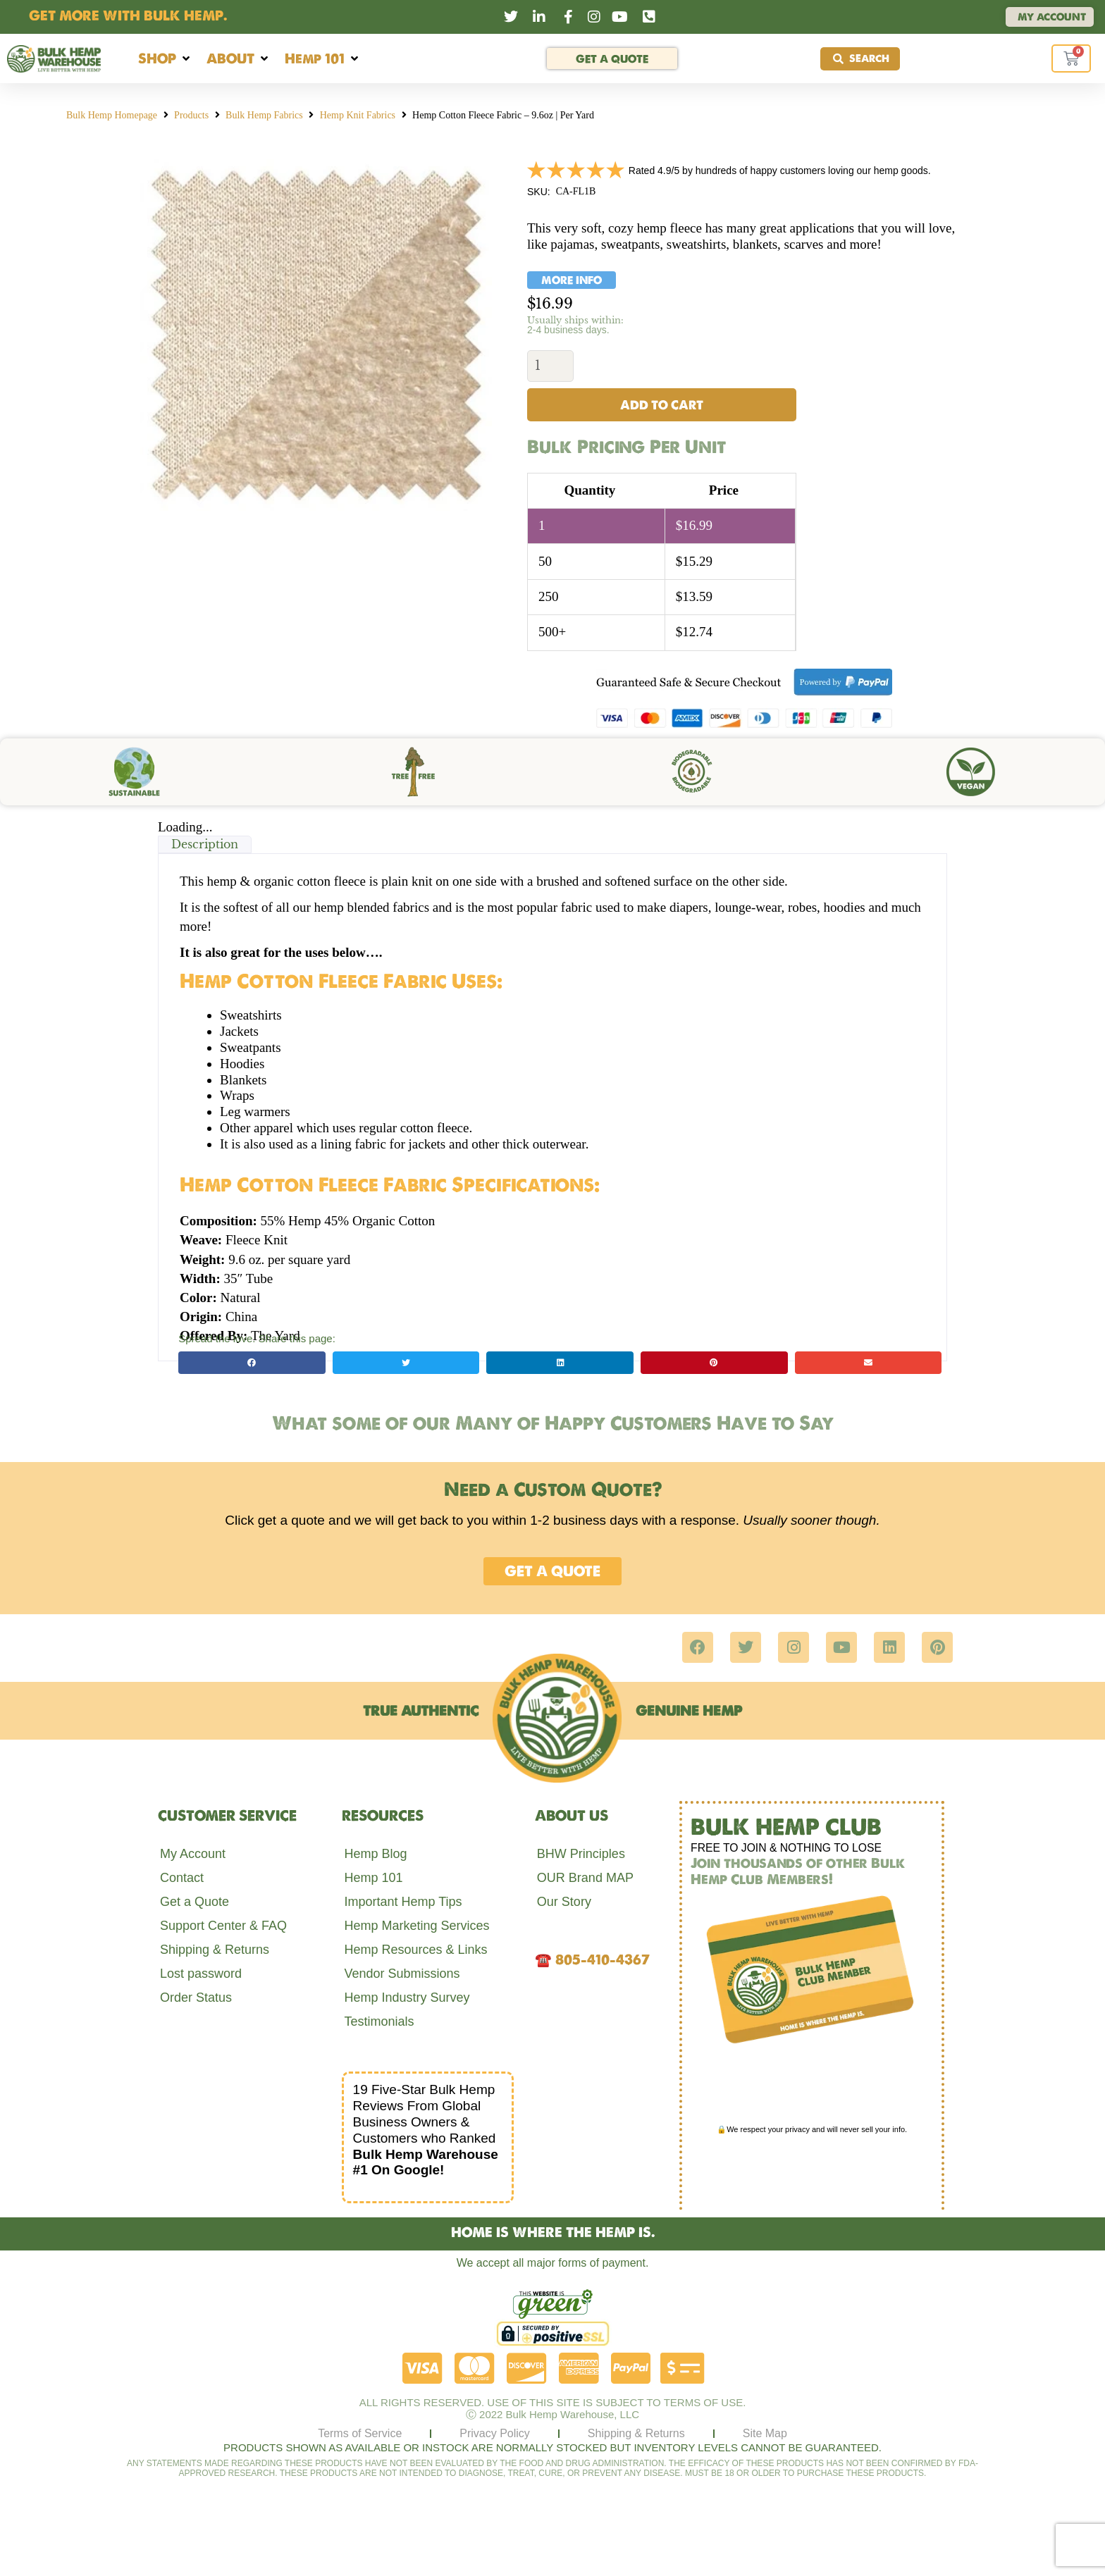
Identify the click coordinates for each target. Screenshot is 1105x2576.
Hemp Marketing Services (416, 1926)
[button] (165, 58)
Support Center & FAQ (223, 1926)
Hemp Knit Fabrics (357, 115)
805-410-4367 (602, 1960)
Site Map (765, 2434)
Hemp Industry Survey (406, 1998)
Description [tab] (204, 845)
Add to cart (661, 405)
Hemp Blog (375, 1854)
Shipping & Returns (214, 1950)
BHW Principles (581, 1854)
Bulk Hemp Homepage (111, 115)
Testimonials (379, 2022)
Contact (182, 1878)
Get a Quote (194, 1902)
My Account (193, 1854)
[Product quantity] (550, 366)
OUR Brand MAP (585, 1878)
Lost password (201, 1974)
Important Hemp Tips (403, 1902)
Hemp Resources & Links (415, 1950)
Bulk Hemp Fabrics (264, 115)
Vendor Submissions (401, 1974)
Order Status (196, 1998)
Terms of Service (360, 2434)
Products (191, 115)
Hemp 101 (373, 1878)
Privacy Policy (494, 2434)
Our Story (564, 1902)
